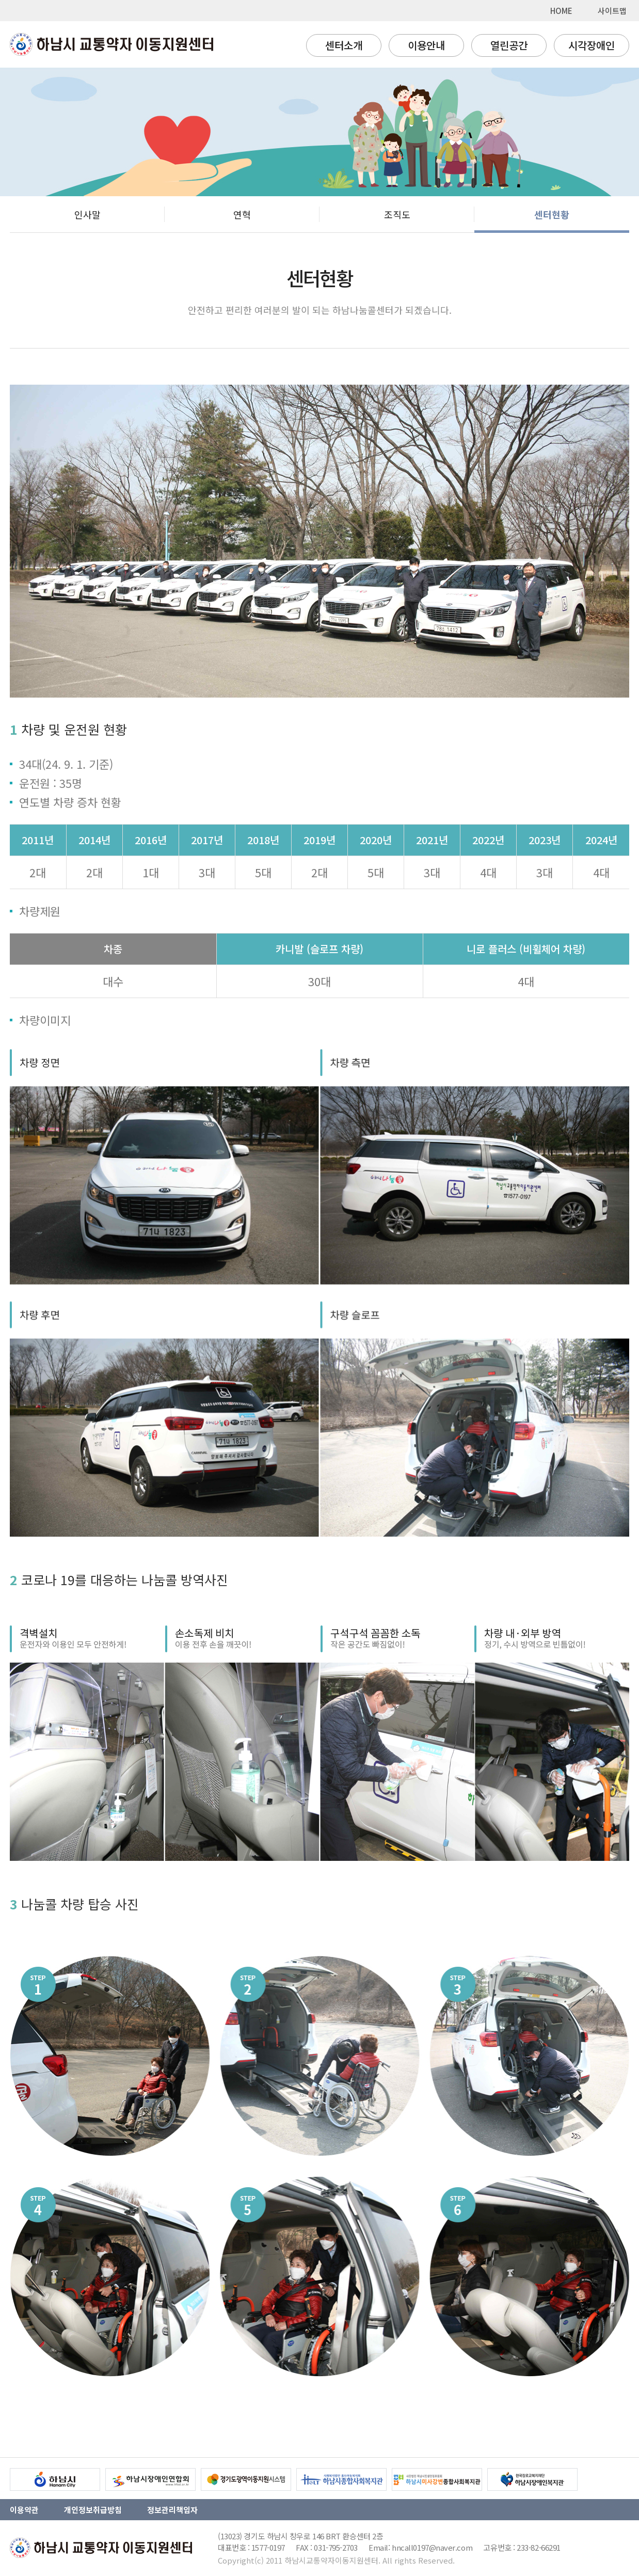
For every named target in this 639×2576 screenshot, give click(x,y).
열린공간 (509, 45)
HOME (561, 10)
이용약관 (24, 2509)
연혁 (242, 214)
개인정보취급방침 (93, 2509)
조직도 (397, 214)
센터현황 (551, 214)
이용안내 (426, 45)
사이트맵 (612, 10)
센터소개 (343, 45)
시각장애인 (591, 45)
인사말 (87, 214)
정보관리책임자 (172, 2509)
